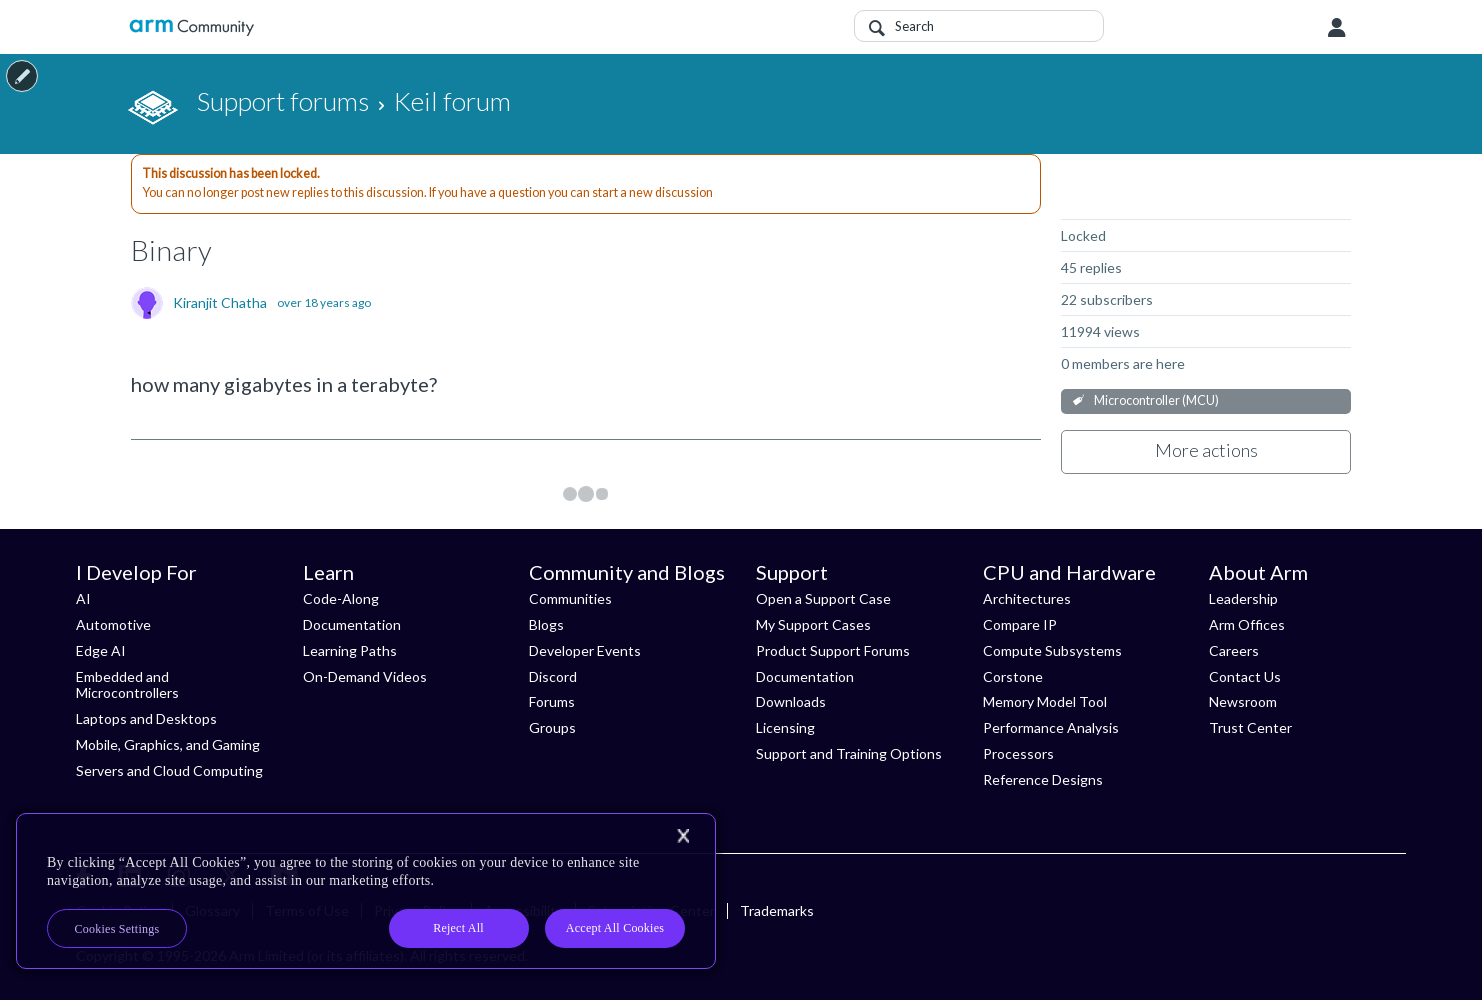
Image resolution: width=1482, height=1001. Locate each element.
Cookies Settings (117, 929)
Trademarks (777, 910)
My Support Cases (813, 624)
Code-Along (341, 598)
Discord (553, 676)
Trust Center (1250, 727)
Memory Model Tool (1045, 701)
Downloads (791, 701)
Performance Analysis (1051, 727)
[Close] (683, 836)
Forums (552, 701)
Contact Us (1245, 676)
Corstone (1013, 676)
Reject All (458, 928)
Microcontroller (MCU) (1156, 400)
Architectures (1027, 598)
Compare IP (1020, 624)
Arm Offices (1247, 624)
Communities (570, 598)
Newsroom (1243, 701)
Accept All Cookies (615, 928)
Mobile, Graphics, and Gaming (168, 744)
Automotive (113, 624)
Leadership (1243, 598)
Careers (1234, 650)
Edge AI (101, 650)
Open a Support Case (823, 598)
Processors (1018, 753)
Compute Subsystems (1052, 650)
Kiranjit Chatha (220, 303)
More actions (1206, 450)
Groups (552, 727)
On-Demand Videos (365, 676)
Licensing (785, 727)
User (1337, 28)
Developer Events (585, 650)
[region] (366, 891)
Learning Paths (350, 650)
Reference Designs (1043, 779)
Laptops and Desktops (146, 718)
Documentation (352, 624)
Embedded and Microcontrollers (127, 685)
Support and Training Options (849, 753)
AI (83, 598)
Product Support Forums (833, 650)
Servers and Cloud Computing (169, 770)
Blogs (546, 624)
